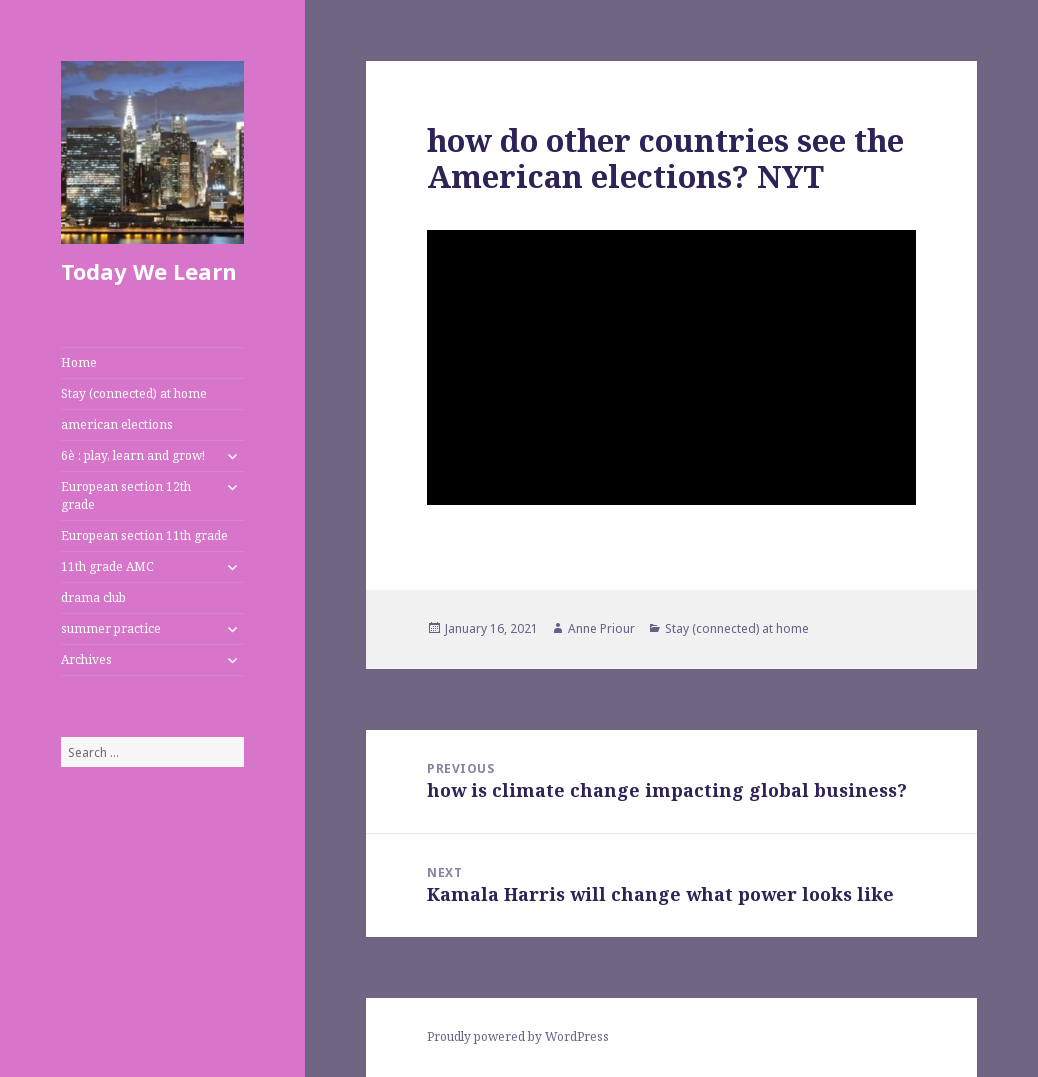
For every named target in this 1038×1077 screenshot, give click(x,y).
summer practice (111, 628)
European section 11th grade (144, 535)
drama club (93, 597)
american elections (117, 424)
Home (79, 362)
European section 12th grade (126, 495)
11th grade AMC (107, 566)
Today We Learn (149, 271)
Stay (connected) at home (134, 393)
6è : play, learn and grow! (133, 455)
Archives (86, 659)
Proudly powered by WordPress (518, 1036)
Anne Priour (601, 628)
